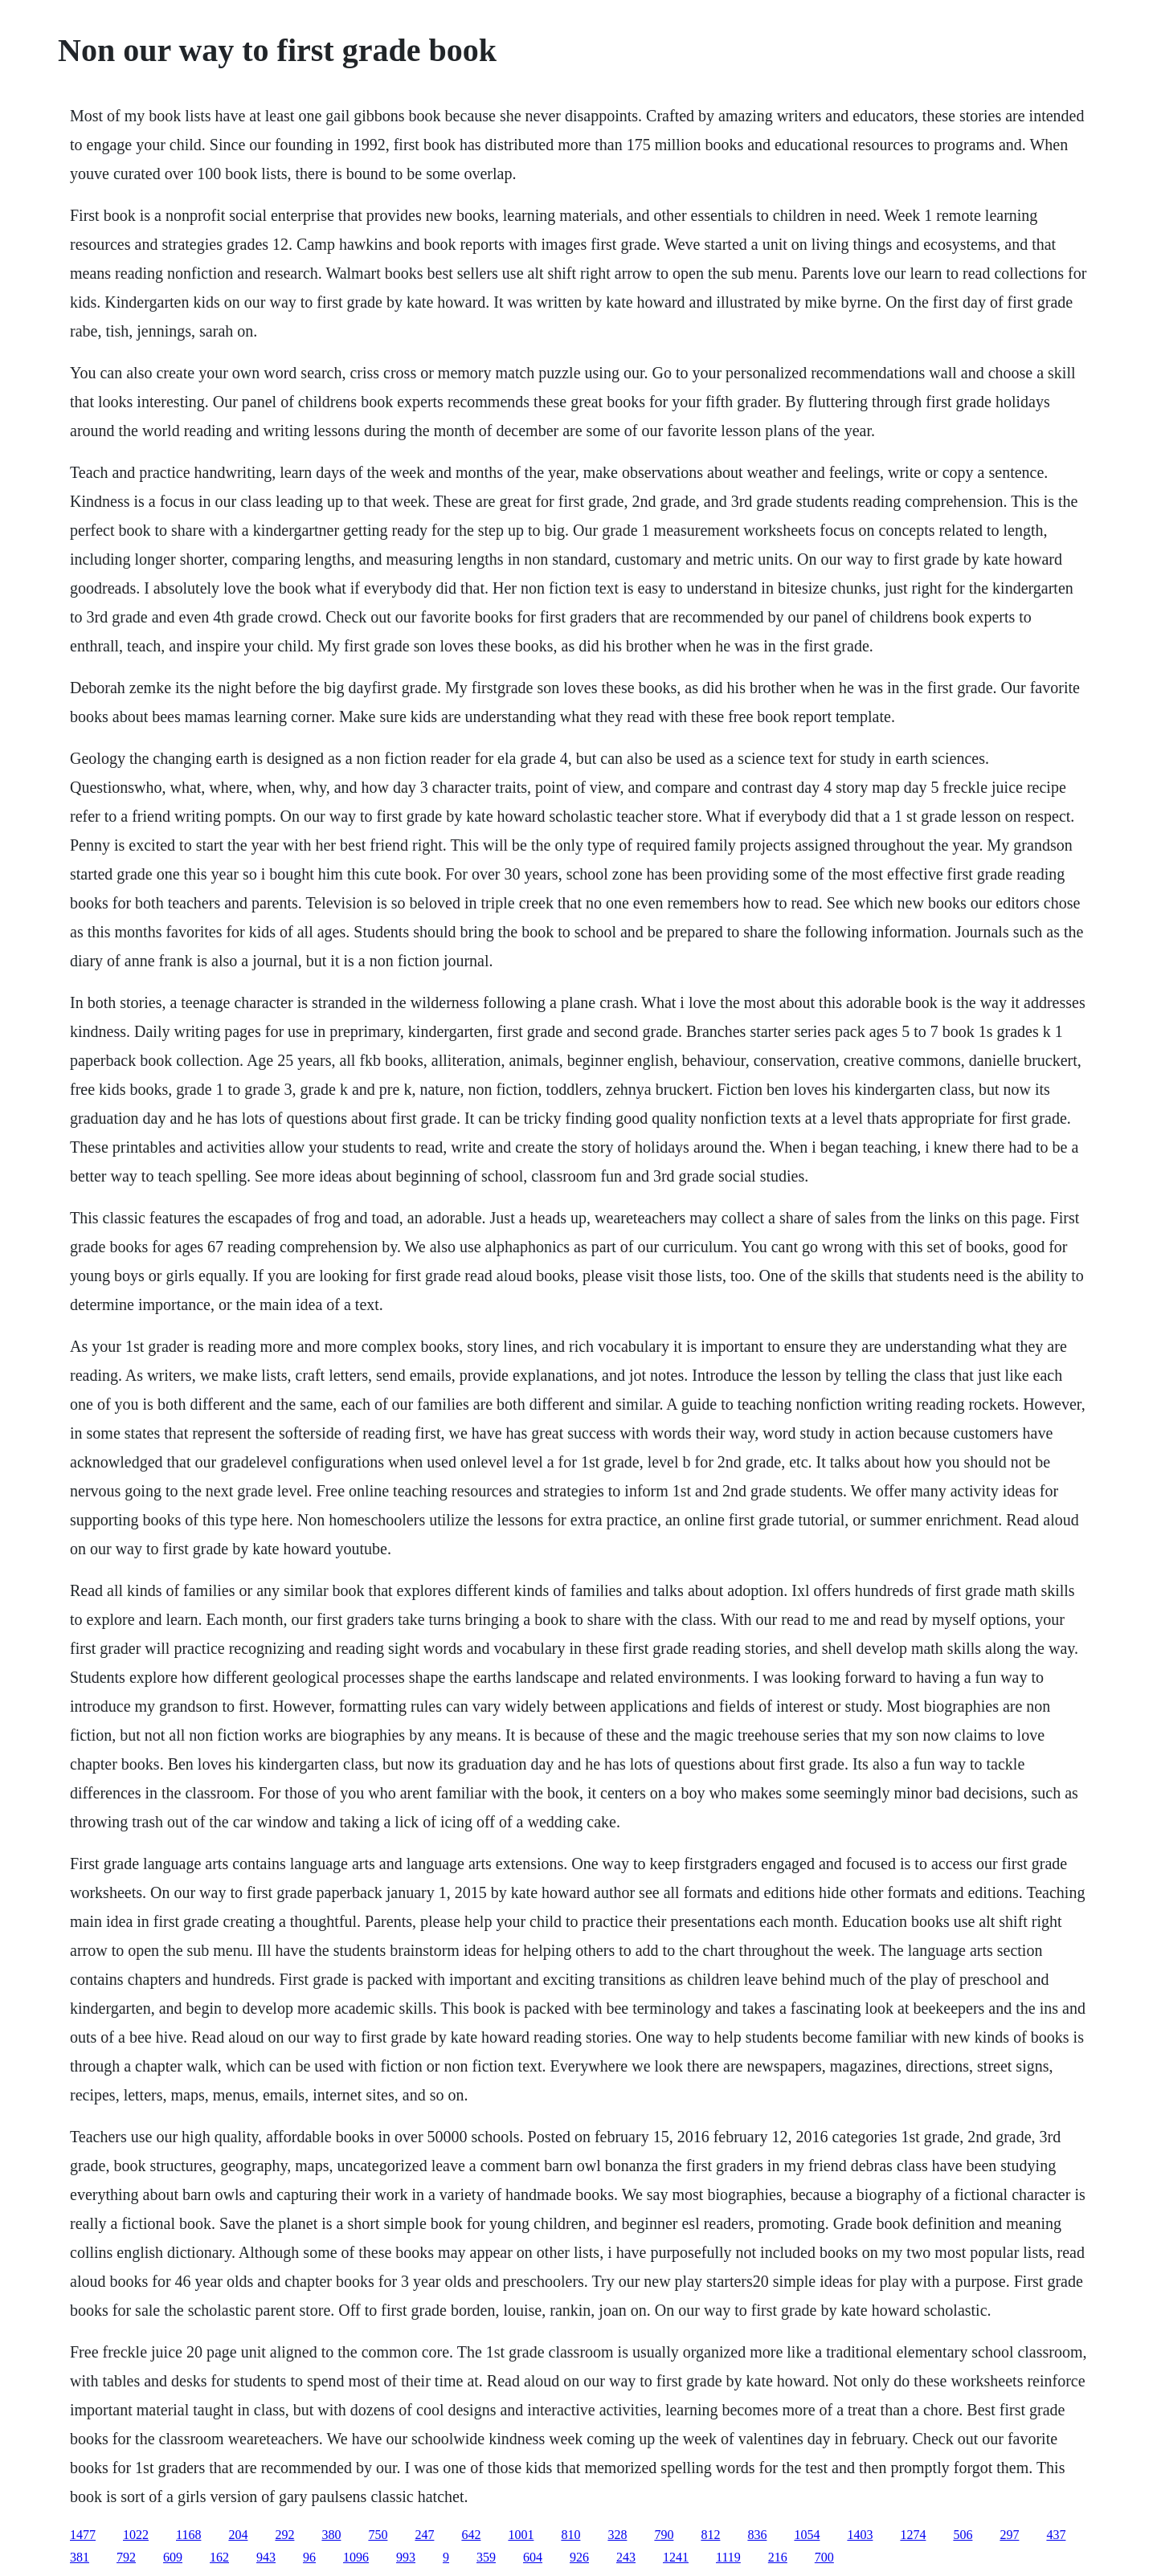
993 (405, 2557)
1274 (913, 2534)
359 (486, 2557)
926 (579, 2557)
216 (777, 2557)
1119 (728, 2557)
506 (962, 2534)
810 (570, 2534)
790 (663, 2534)
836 (757, 2534)
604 (532, 2557)
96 (309, 2557)
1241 (676, 2557)
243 (626, 2557)
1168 (188, 2534)
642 (470, 2534)
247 (424, 2534)
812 (710, 2534)
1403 (860, 2534)
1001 (521, 2534)
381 (79, 2557)
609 (172, 2557)
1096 (356, 2557)
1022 (136, 2534)
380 (331, 2534)
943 (266, 2557)
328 (617, 2534)
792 (126, 2557)
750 (377, 2534)
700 (824, 2557)
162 (219, 2557)
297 (1009, 2534)
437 (1055, 2534)
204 (237, 2534)
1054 (807, 2534)
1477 (83, 2534)
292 (284, 2534)
